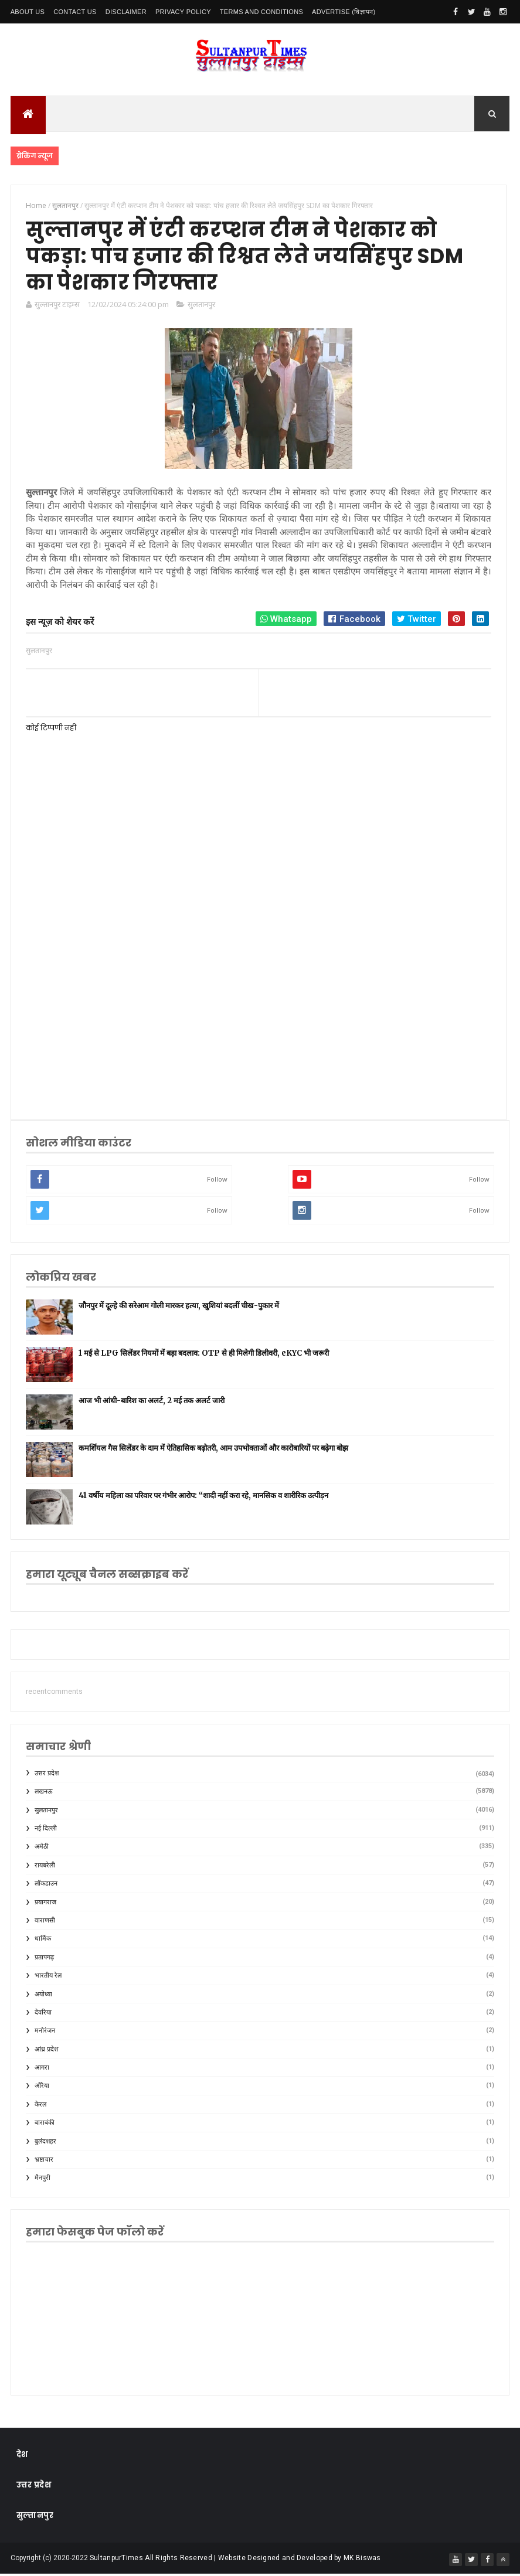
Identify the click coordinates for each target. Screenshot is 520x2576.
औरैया (42, 2088)
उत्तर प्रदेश (47, 1775)
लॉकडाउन (46, 1885)
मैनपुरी (42, 2180)
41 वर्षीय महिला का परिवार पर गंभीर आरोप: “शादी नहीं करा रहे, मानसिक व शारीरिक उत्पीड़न (203, 1497)
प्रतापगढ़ (44, 1959)
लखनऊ (44, 1793)
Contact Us (75, 11)
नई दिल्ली (46, 1830)
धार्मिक (43, 1941)
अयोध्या (43, 1996)
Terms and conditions (261, 11)
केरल (40, 2106)
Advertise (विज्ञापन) (343, 11)
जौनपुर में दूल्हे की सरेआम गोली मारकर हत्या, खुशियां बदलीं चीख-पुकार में (179, 1307)
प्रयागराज (45, 1904)
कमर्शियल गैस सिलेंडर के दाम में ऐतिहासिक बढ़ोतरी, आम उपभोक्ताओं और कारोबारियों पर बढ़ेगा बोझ (213, 1450)
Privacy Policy (183, 11)
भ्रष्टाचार (44, 2161)
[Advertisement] (258, 1010)
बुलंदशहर (45, 2143)
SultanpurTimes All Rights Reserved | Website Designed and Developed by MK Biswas (235, 2559)
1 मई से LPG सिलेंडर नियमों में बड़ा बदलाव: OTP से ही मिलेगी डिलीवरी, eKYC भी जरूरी (204, 1355)
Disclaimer (126, 11)
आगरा (42, 2069)
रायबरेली (45, 1867)
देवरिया (43, 2014)
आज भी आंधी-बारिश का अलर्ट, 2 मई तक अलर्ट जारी (152, 1402)
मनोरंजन (45, 2032)
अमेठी (42, 1849)
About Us (28, 11)
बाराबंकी (45, 2124)
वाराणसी (45, 1922)
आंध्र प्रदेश (46, 2051)
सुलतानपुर (201, 306)
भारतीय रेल (48, 1977)
